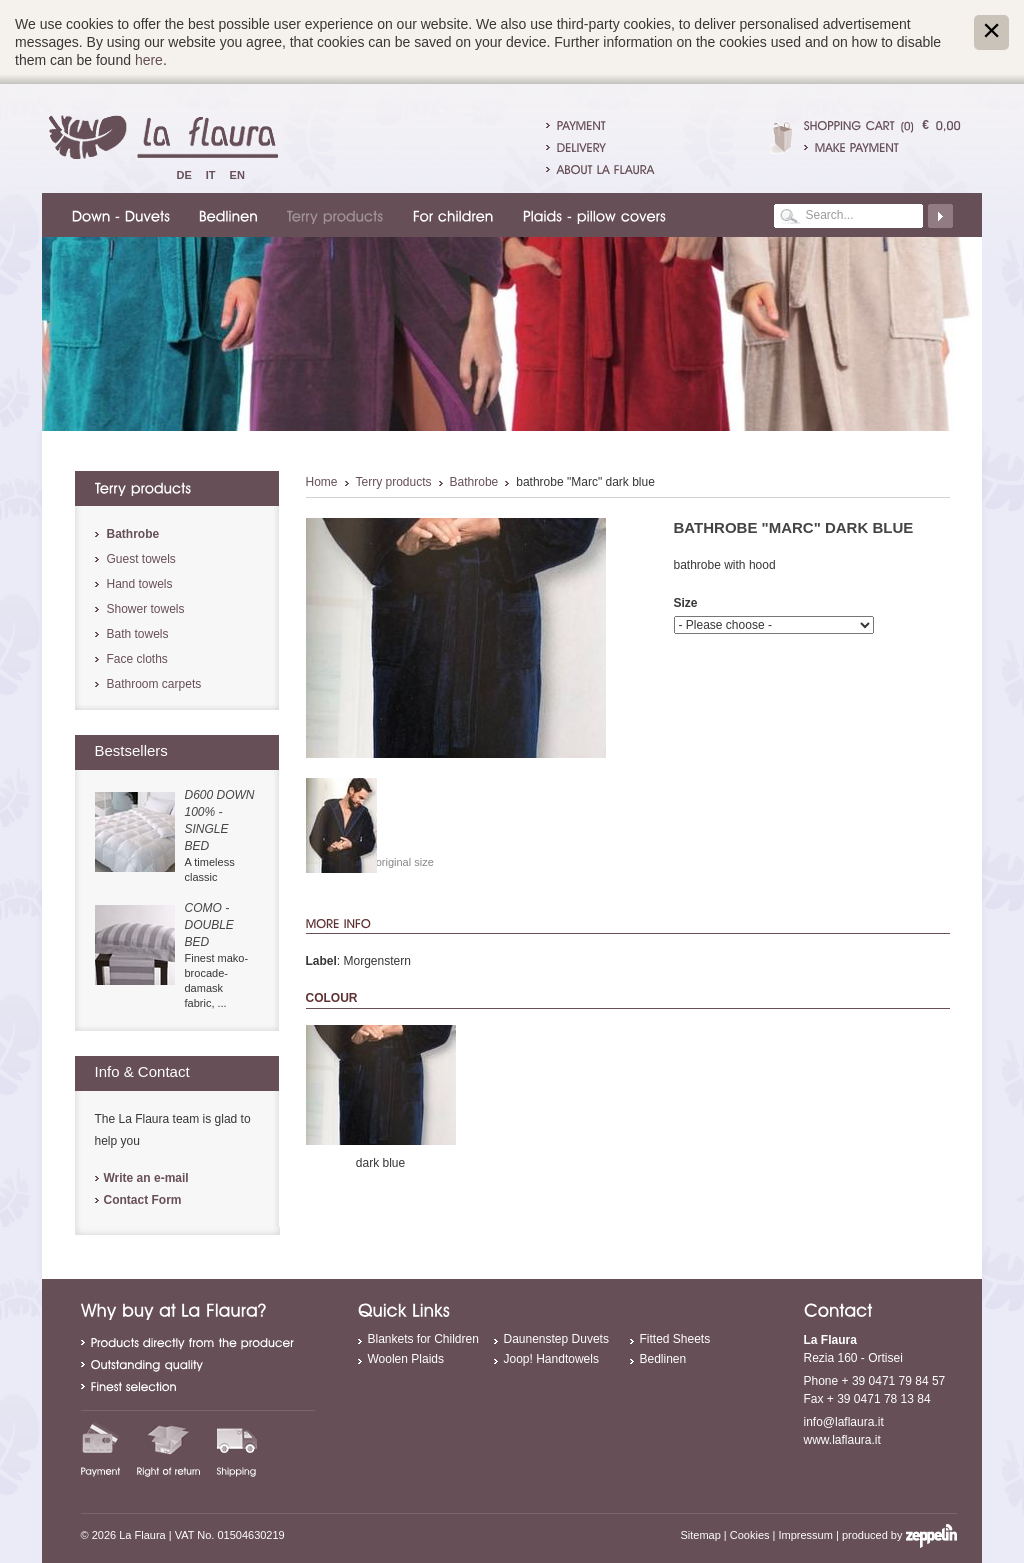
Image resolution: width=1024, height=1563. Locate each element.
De (184, 175)
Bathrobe (474, 482)
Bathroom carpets (154, 684)
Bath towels (138, 634)
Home (322, 482)
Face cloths (137, 659)
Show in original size (384, 862)
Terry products (394, 482)
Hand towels (140, 584)
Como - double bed (209, 925)
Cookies (750, 1535)
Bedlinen (663, 1359)
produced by (899, 1535)
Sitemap (700, 1535)
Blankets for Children (423, 1339)
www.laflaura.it (842, 1440)
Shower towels (146, 609)
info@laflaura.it (844, 1422)
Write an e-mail (146, 1178)
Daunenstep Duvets (556, 1339)
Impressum (806, 1535)
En (237, 175)
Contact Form (143, 1200)
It (211, 175)
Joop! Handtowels (551, 1359)
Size (686, 603)
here (149, 60)
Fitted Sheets (675, 1339)
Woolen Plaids (406, 1359)
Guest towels (141, 559)
